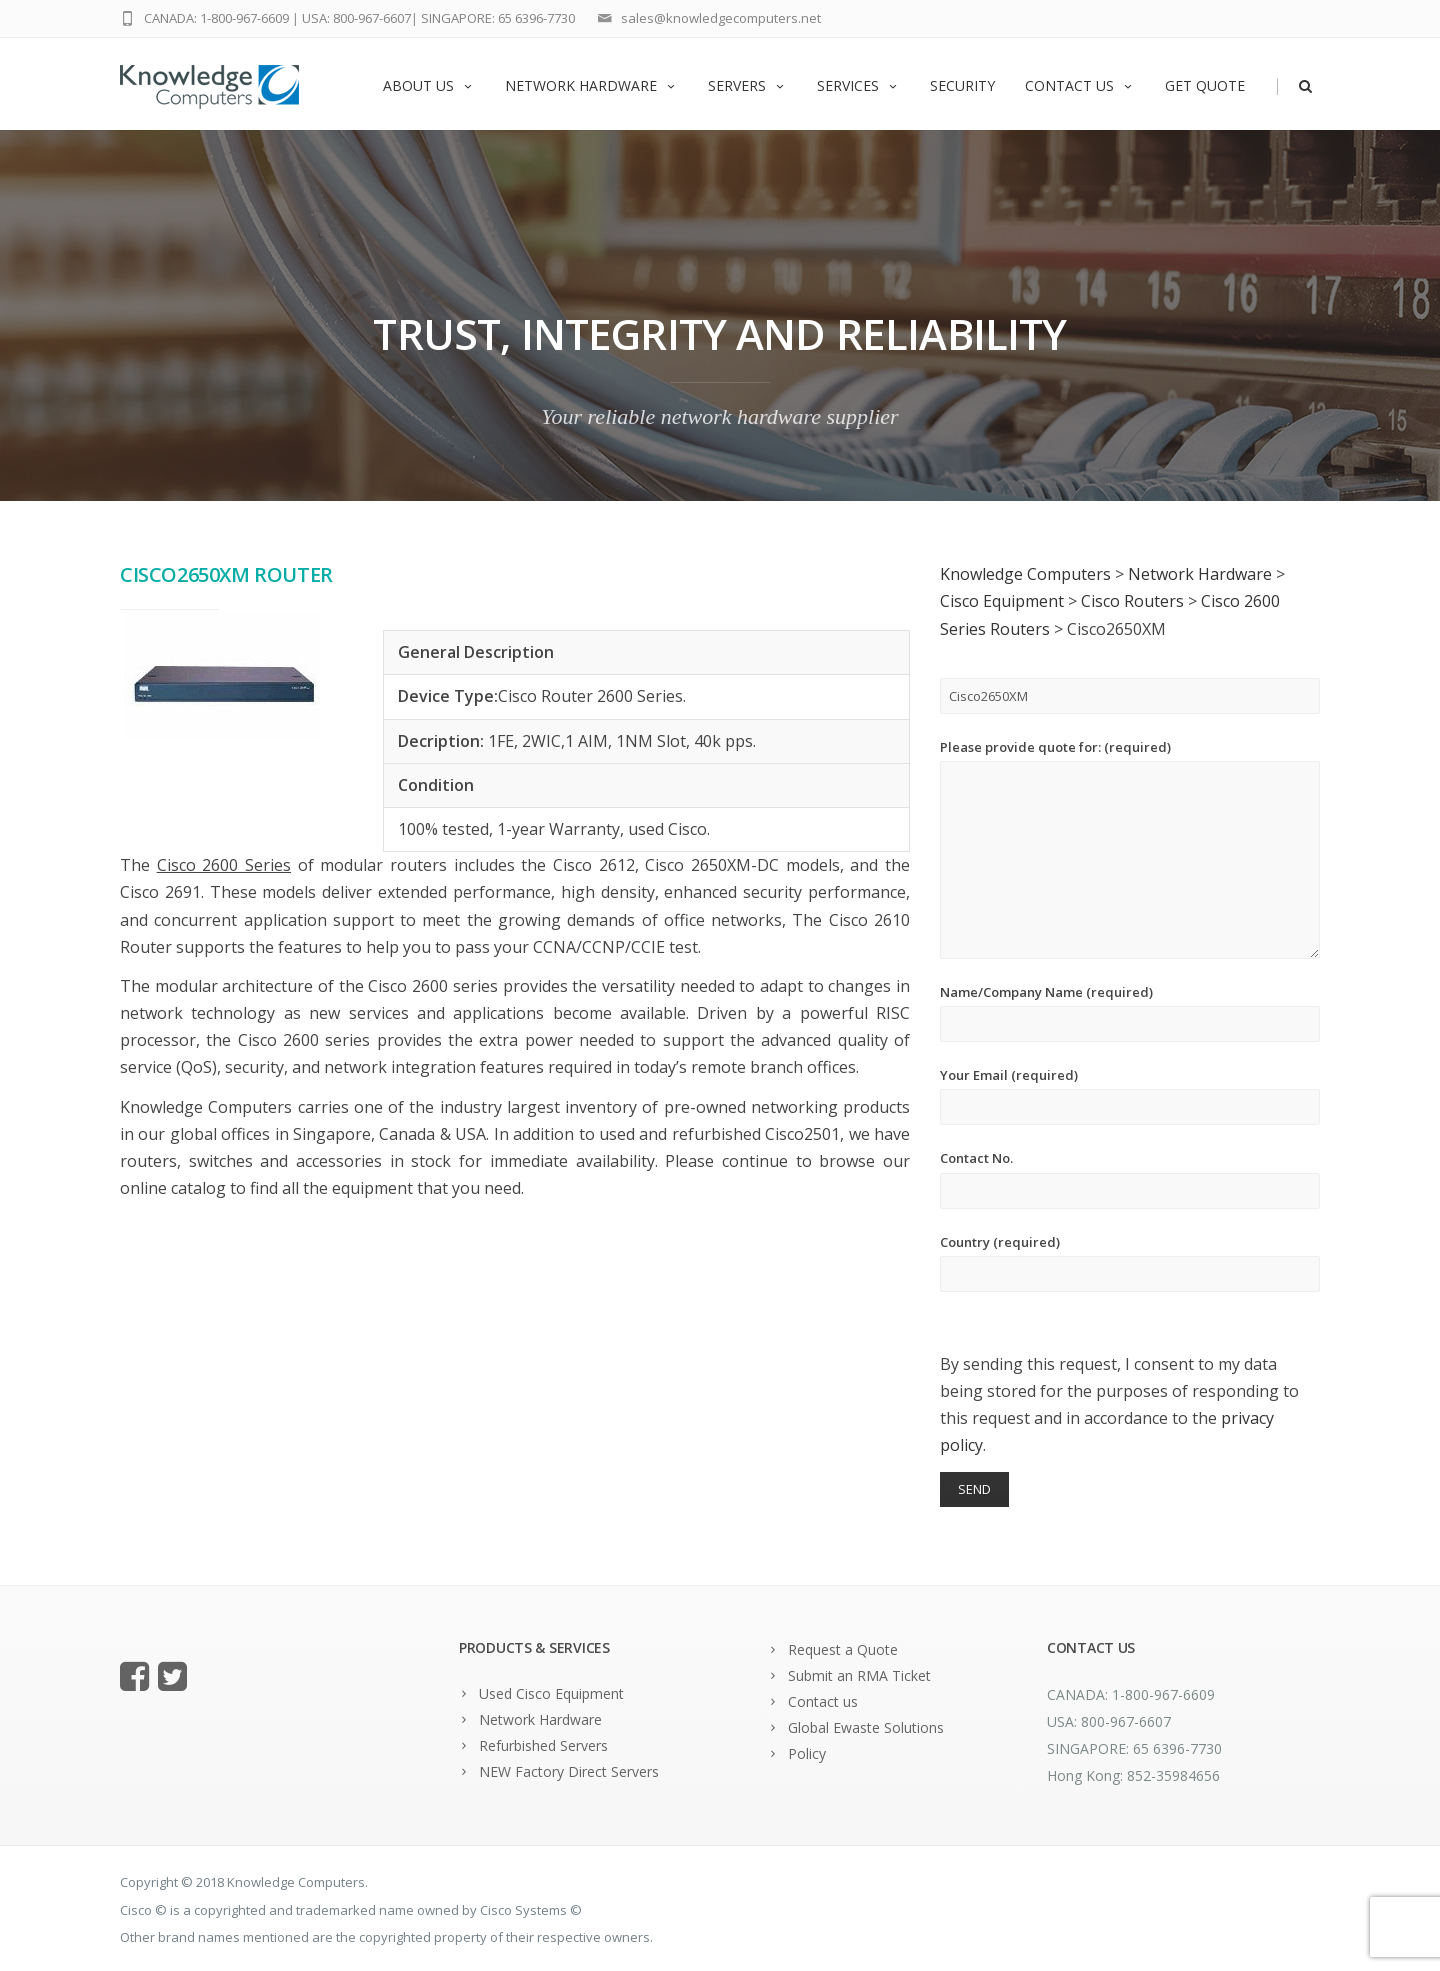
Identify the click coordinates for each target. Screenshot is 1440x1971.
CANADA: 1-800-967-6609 (216, 18)
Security (962, 85)
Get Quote (1205, 85)
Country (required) (1130, 1262)
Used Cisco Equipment (551, 1693)
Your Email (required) (1130, 1095)
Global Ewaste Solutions (866, 1727)
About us (429, 85)
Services (858, 85)
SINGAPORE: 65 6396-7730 (498, 18)
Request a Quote (843, 1649)
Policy (807, 1753)
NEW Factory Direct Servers (569, 1771)
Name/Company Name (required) (1130, 1012)
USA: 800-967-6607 (356, 18)
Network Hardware (591, 85)
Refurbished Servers (543, 1745)
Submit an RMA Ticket (859, 1675)
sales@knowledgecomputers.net (721, 18)
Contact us (1080, 85)
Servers (747, 85)
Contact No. (1130, 1178)
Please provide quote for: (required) (1130, 848)
